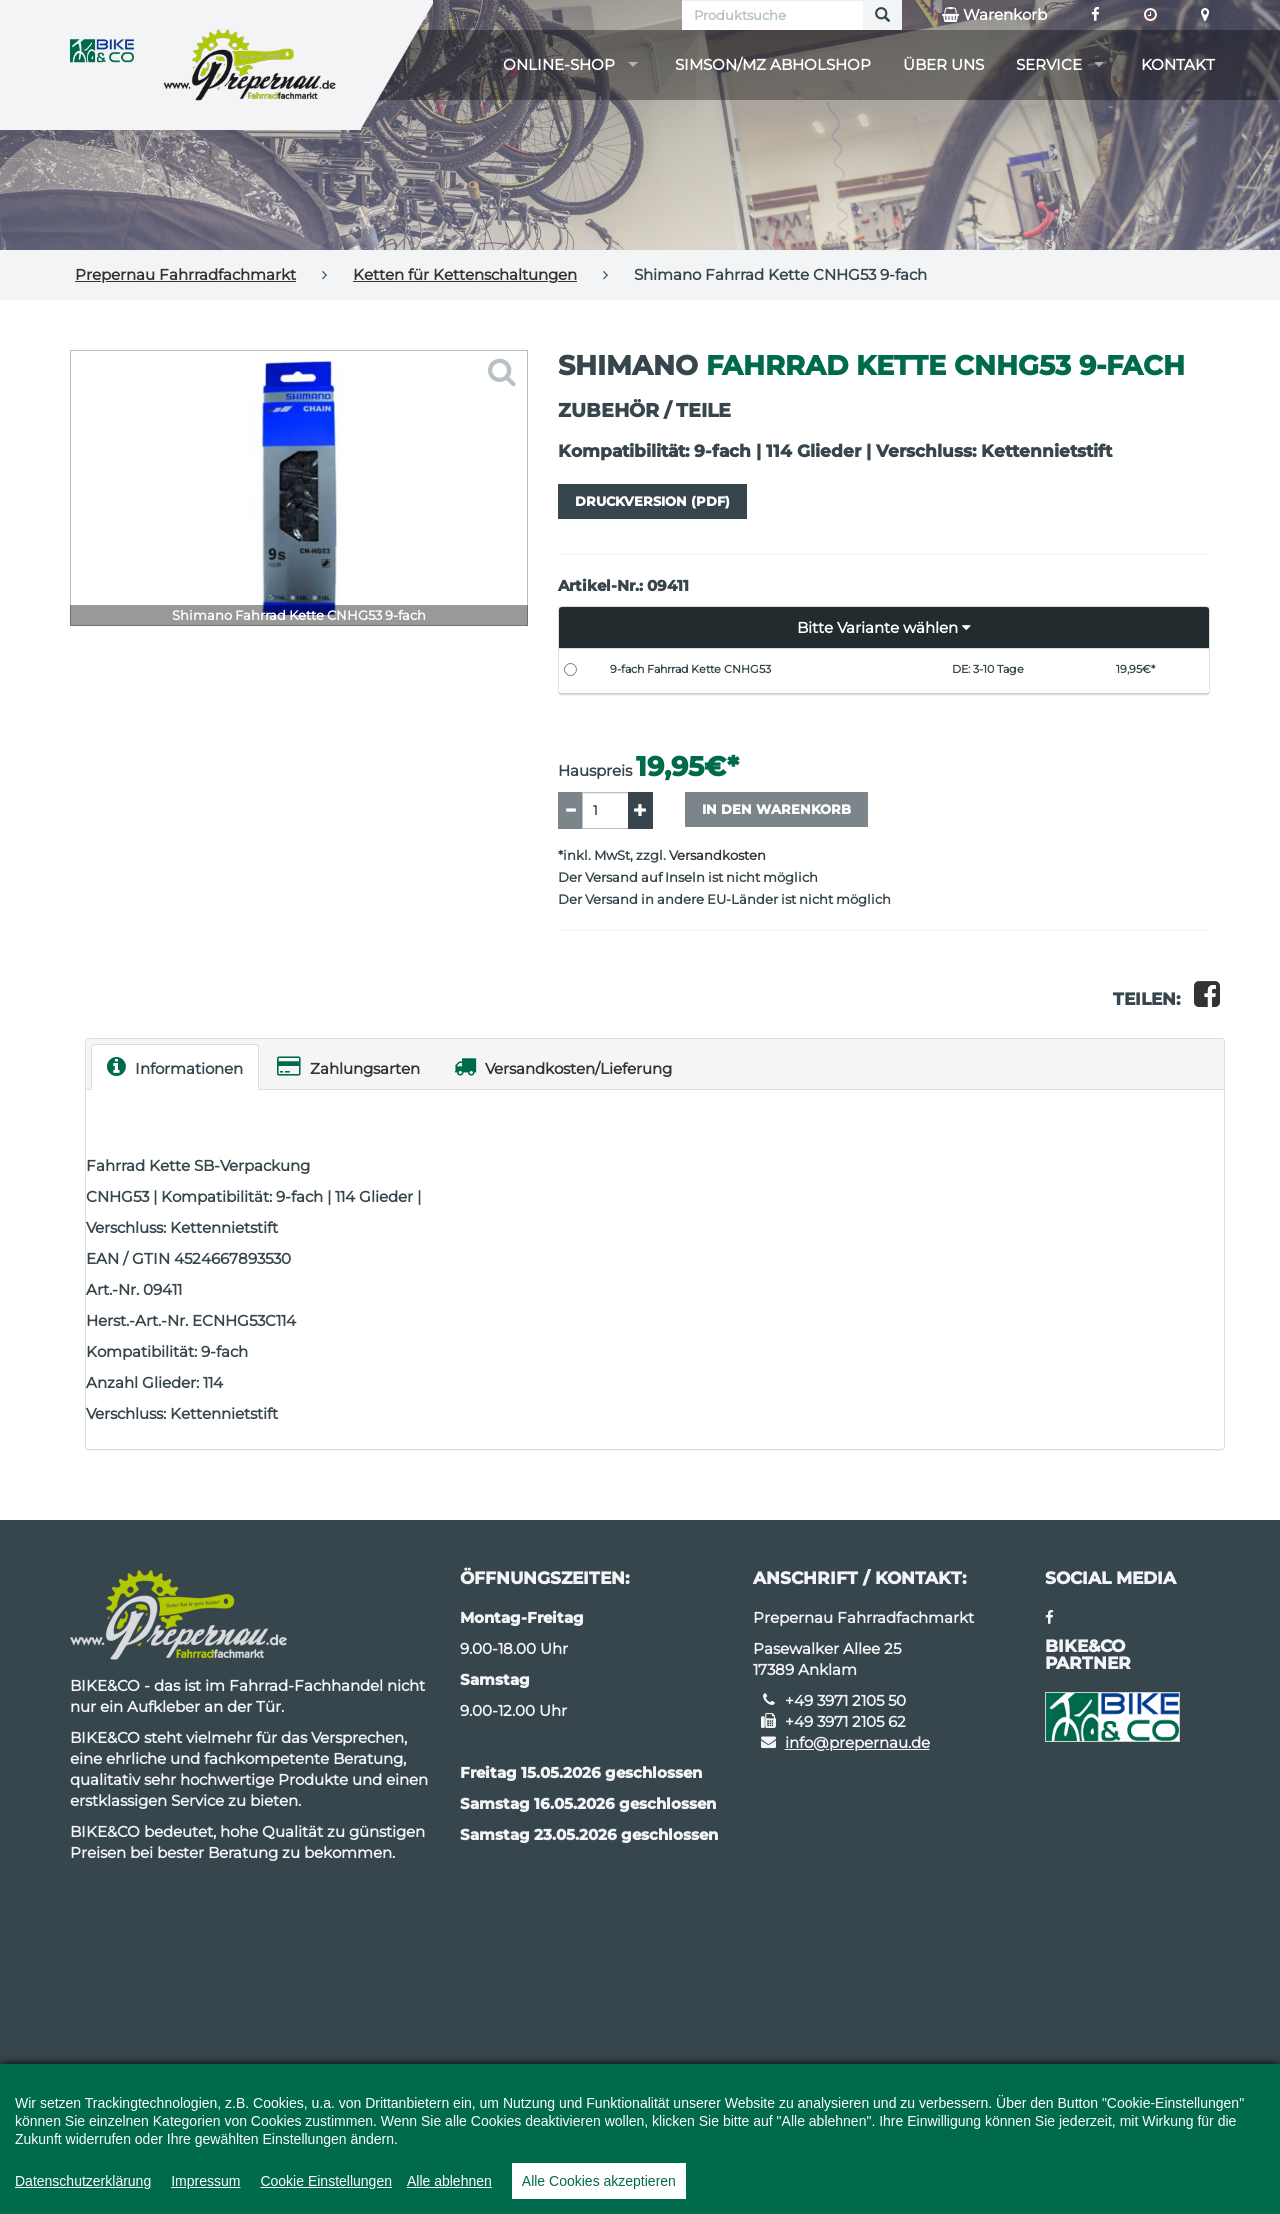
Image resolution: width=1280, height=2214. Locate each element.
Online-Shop (559, 64)
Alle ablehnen (449, 2181)
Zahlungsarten (348, 1066)
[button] (884, 628)
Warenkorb (994, 15)
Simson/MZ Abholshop (773, 64)
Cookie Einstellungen (326, 2181)
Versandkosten (717, 855)
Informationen (175, 1066)
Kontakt (1178, 64)
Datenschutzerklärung (83, 2181)
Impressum (205, 2181)
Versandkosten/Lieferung (563, 1066)
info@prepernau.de (857, 1742)
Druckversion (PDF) (652, 501)
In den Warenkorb (776, 809)
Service (1049, 64)
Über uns (943, 64)
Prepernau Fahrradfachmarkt (185, 274)
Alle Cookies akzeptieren (599, 2181)
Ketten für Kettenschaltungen (465, 274)
